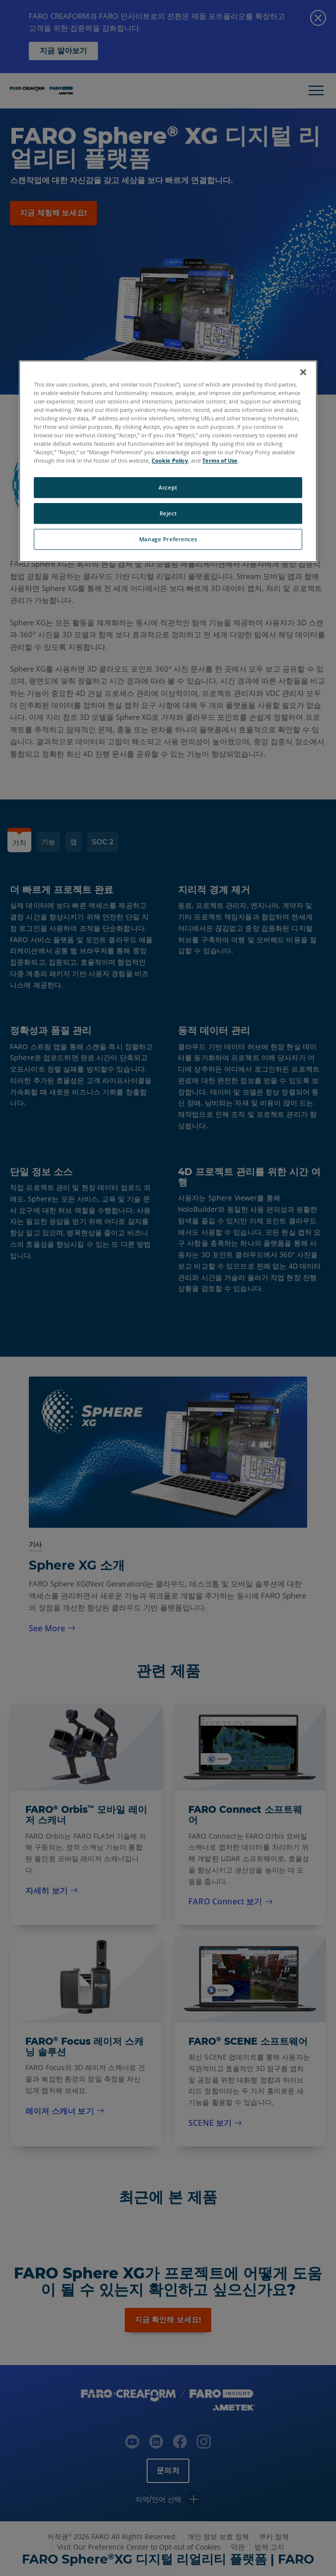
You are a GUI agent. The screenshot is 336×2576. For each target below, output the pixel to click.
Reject (168, 513)
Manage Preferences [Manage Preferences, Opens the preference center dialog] (168, 539)
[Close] (303, 372)
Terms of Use (220, 460)
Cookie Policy (170, 460)
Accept (168, 487)
